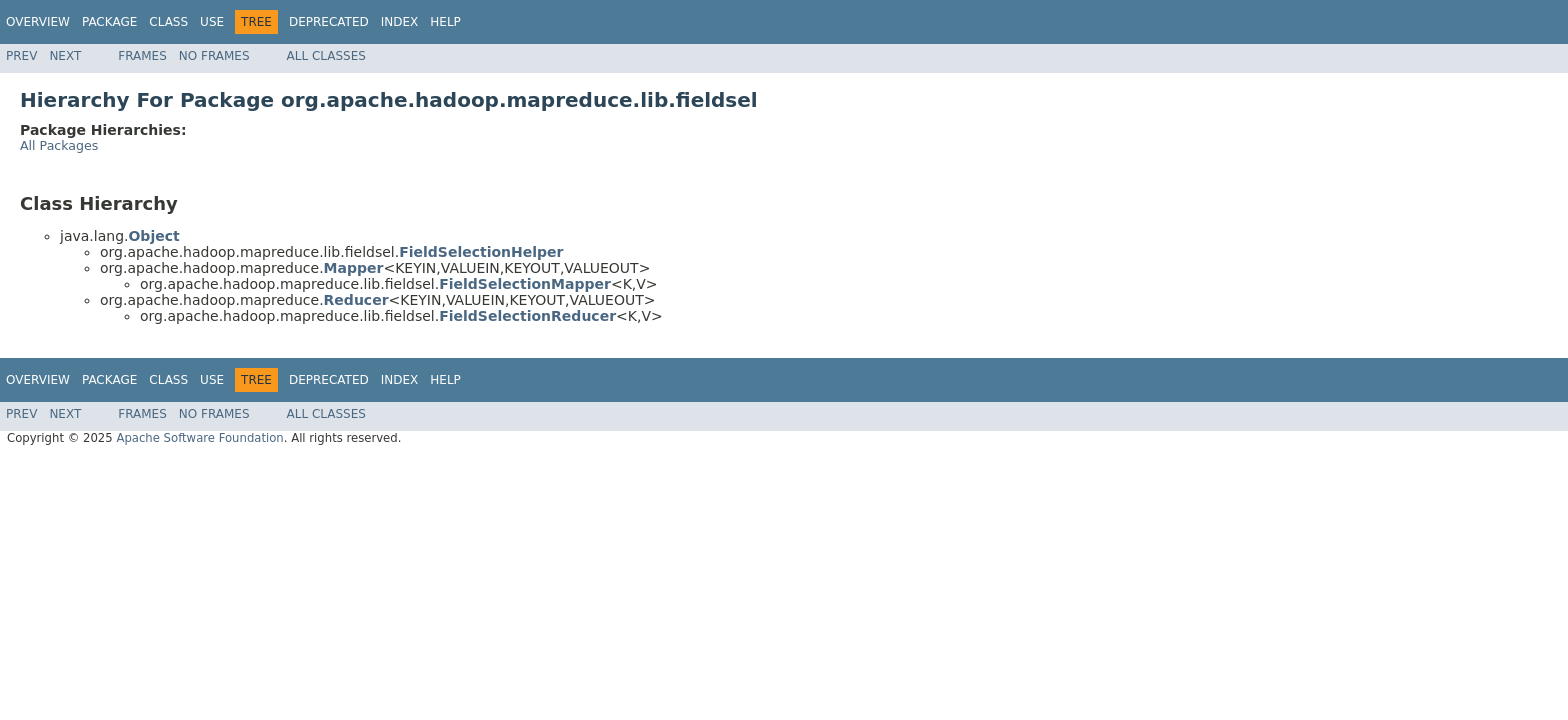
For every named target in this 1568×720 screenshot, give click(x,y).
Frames (142, 56)
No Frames (214, 56)
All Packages (59, 145)
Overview (38, 22)
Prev (21, 56)
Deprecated (329, 22)
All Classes (326, 56)
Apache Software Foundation (199, 438)
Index (400, 22)
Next (65, 56)
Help (445, 22)
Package (109, 22)
